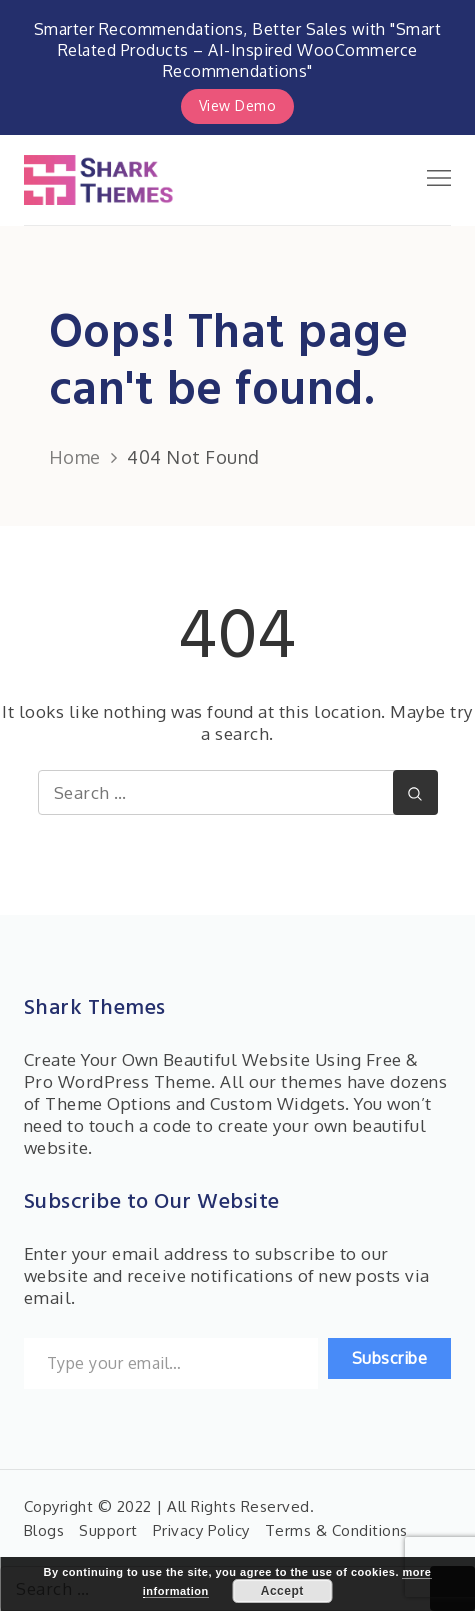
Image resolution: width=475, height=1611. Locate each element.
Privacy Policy (201, 1530)
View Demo (238, 105)
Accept (282, 1591)
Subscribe (390, 1358)
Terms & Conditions (336, 1530)
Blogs (44, 1530)
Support (108, 1530)
